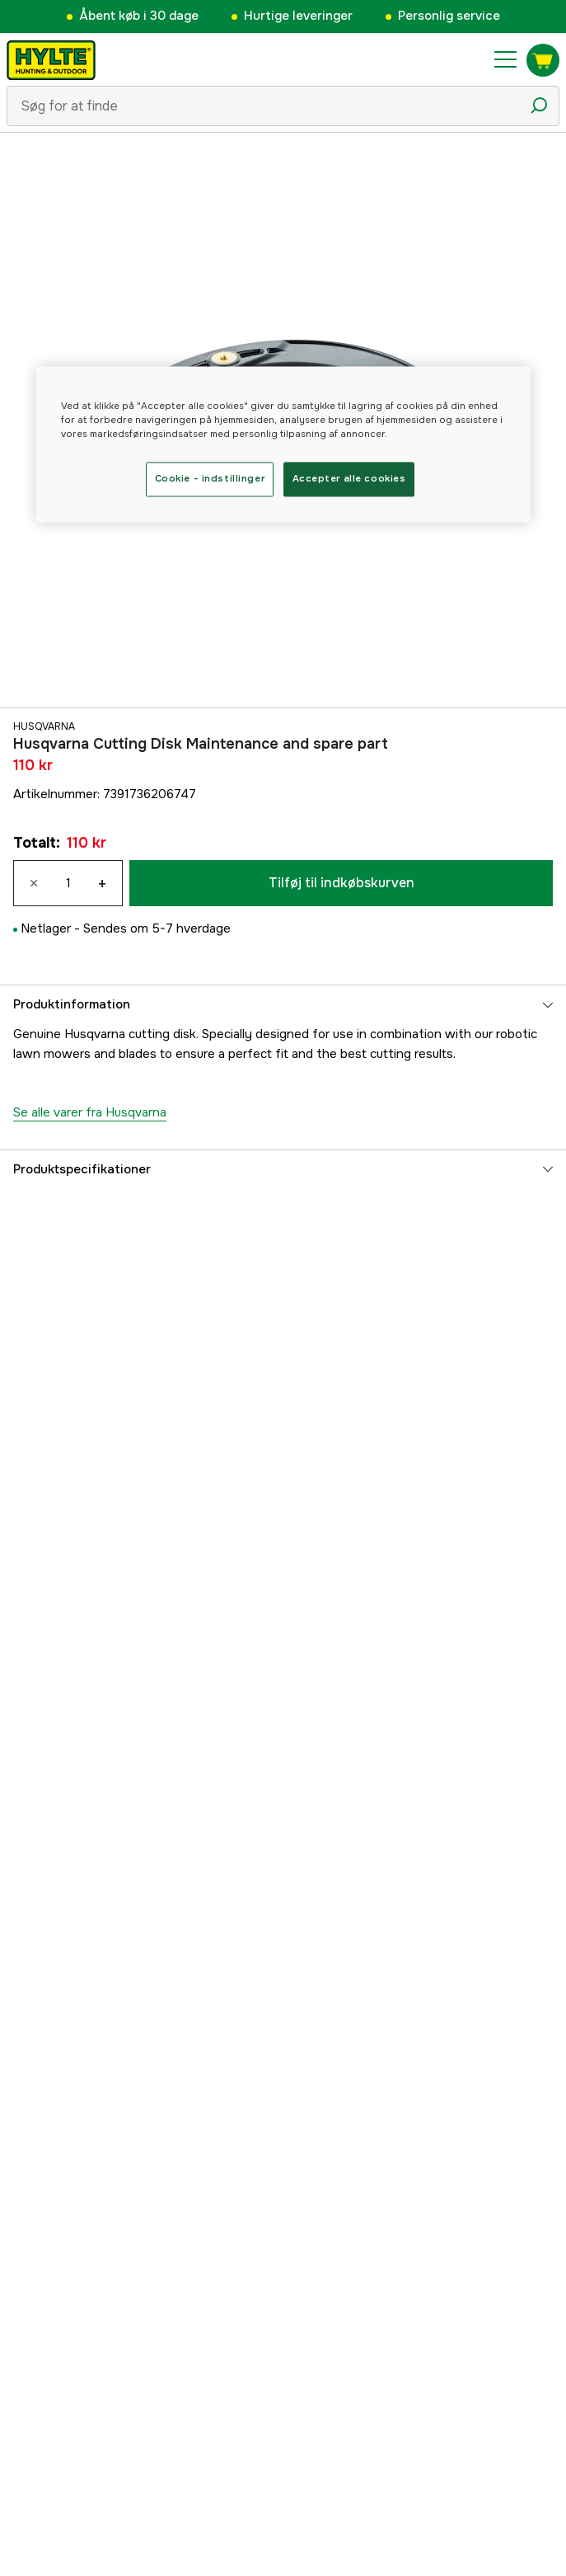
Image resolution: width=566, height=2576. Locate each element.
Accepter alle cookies (349, 478)
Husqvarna (44, 726)
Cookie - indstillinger (210, 478)
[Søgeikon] (539, 105)
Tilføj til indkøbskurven (341, 882)
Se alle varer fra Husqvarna (89, 1112)
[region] (283, 444)
